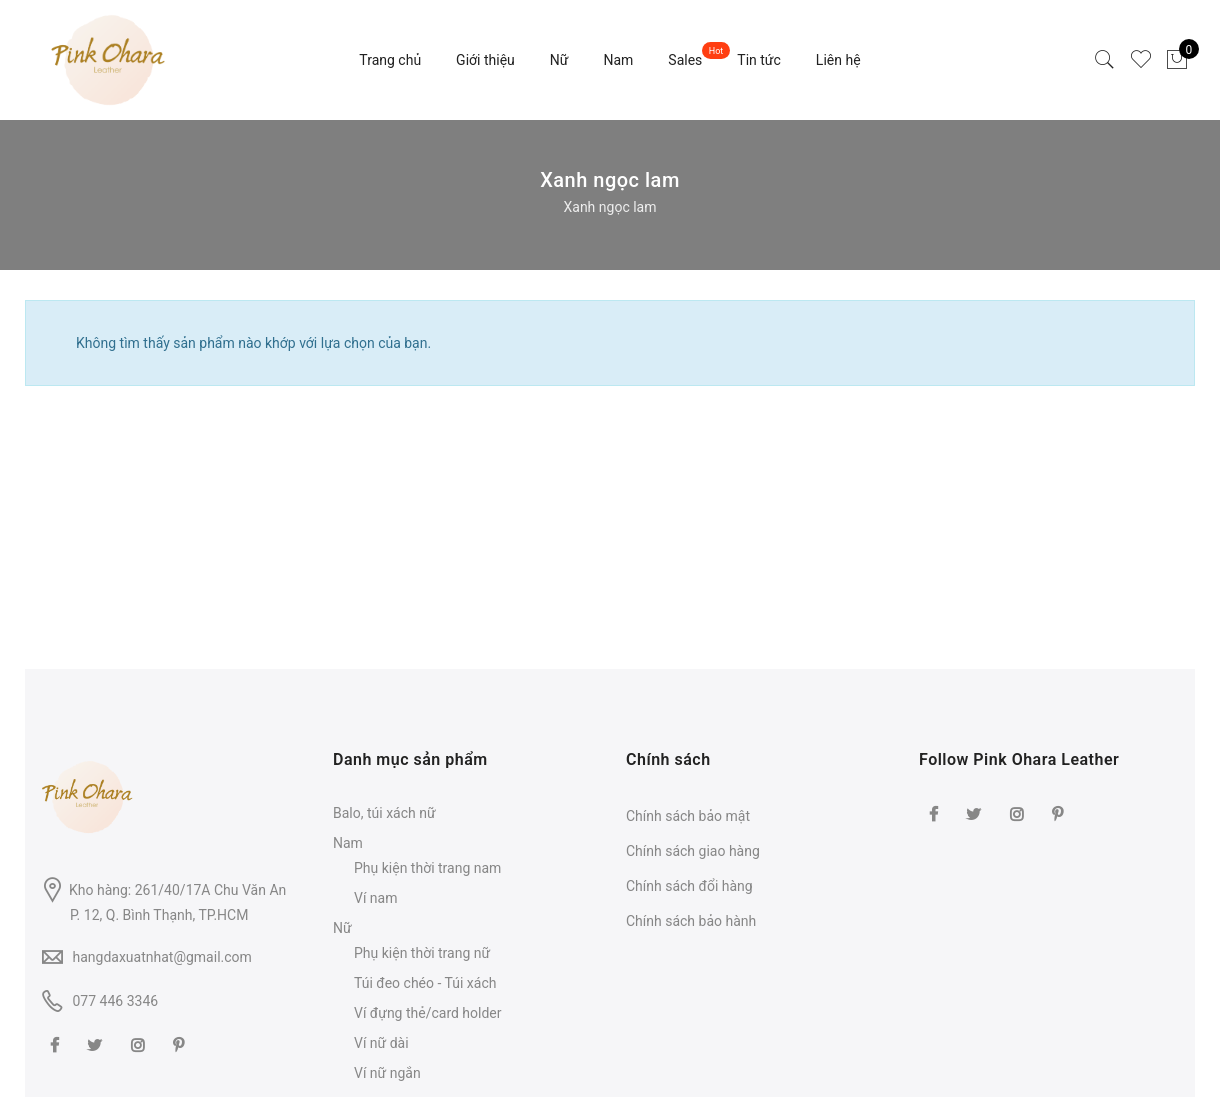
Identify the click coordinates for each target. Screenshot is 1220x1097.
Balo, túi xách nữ (384, 813)
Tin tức (759, 60)
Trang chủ (390, 60)
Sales (685, 60)
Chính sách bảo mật (688, 816)
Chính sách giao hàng (693, 851)
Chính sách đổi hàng (689, 886)
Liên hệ (838, 60)
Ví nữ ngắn (387, 1073)
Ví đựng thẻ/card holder (428, 1013)
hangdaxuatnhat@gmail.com (161, 957)
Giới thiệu (485, 60)
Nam (618, 60)
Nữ (559, 60)
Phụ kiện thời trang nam (427, 868)
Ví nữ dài (381, 1043)
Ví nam (375, 898)
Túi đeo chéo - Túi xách (425, 983)
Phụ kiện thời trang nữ (422, 953)
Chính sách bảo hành (691, 921)
